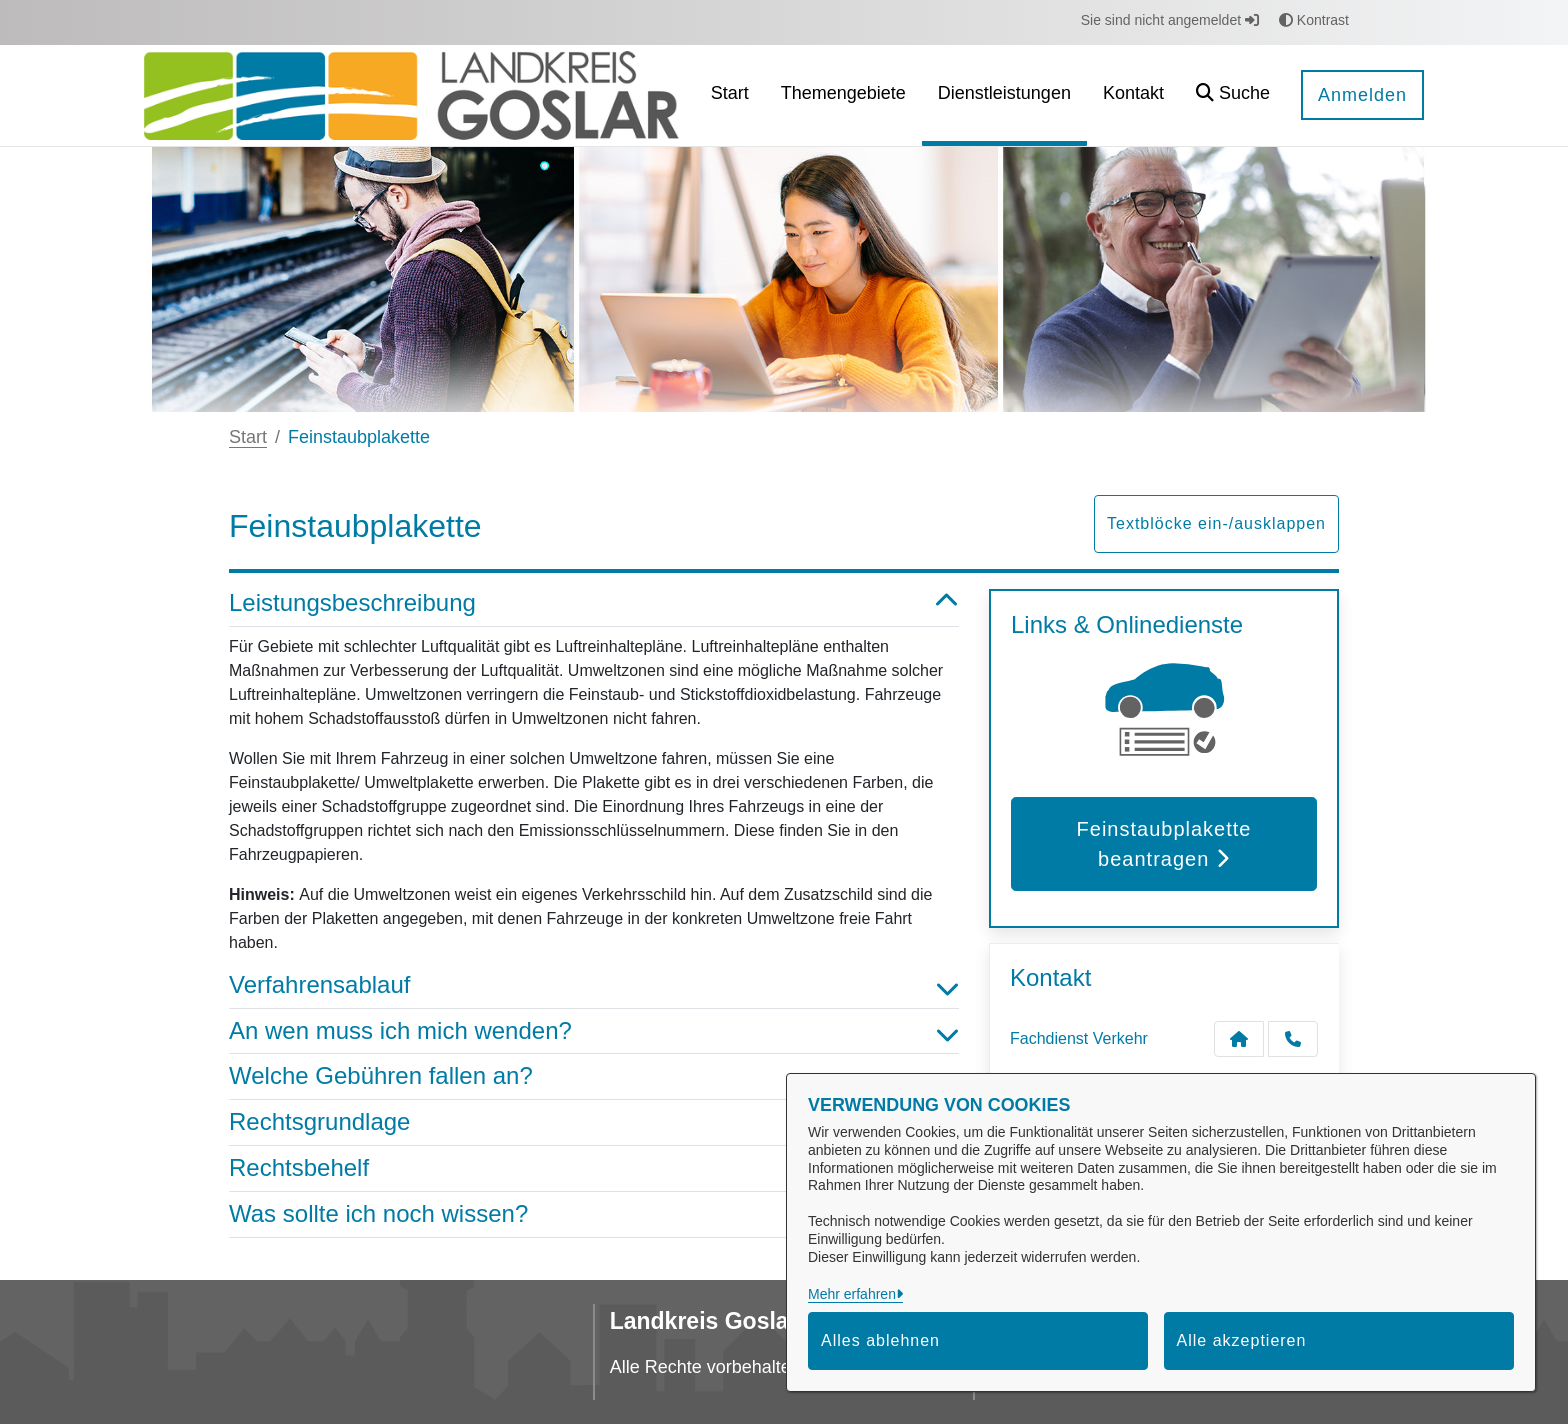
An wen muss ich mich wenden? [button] (594, 1031)
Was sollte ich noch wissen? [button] (594, 1214)
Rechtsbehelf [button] (594, 1168)
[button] (1233, 95)
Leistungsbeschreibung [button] (594, 603)
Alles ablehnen (880, 1340)
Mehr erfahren (852, 1294)
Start (248, 437)
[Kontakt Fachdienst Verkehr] (1239, 1039)
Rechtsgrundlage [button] (594, 1122)
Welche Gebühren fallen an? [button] (594, 1076)
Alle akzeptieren (1242, 1340)
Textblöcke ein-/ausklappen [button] (1216, 523)
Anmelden (1362, 95)
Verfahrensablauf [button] (594, 985)
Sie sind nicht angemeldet (1170, 20)
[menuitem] (730, 95)
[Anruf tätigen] (1293, 1039)
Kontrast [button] (1314, 20)
